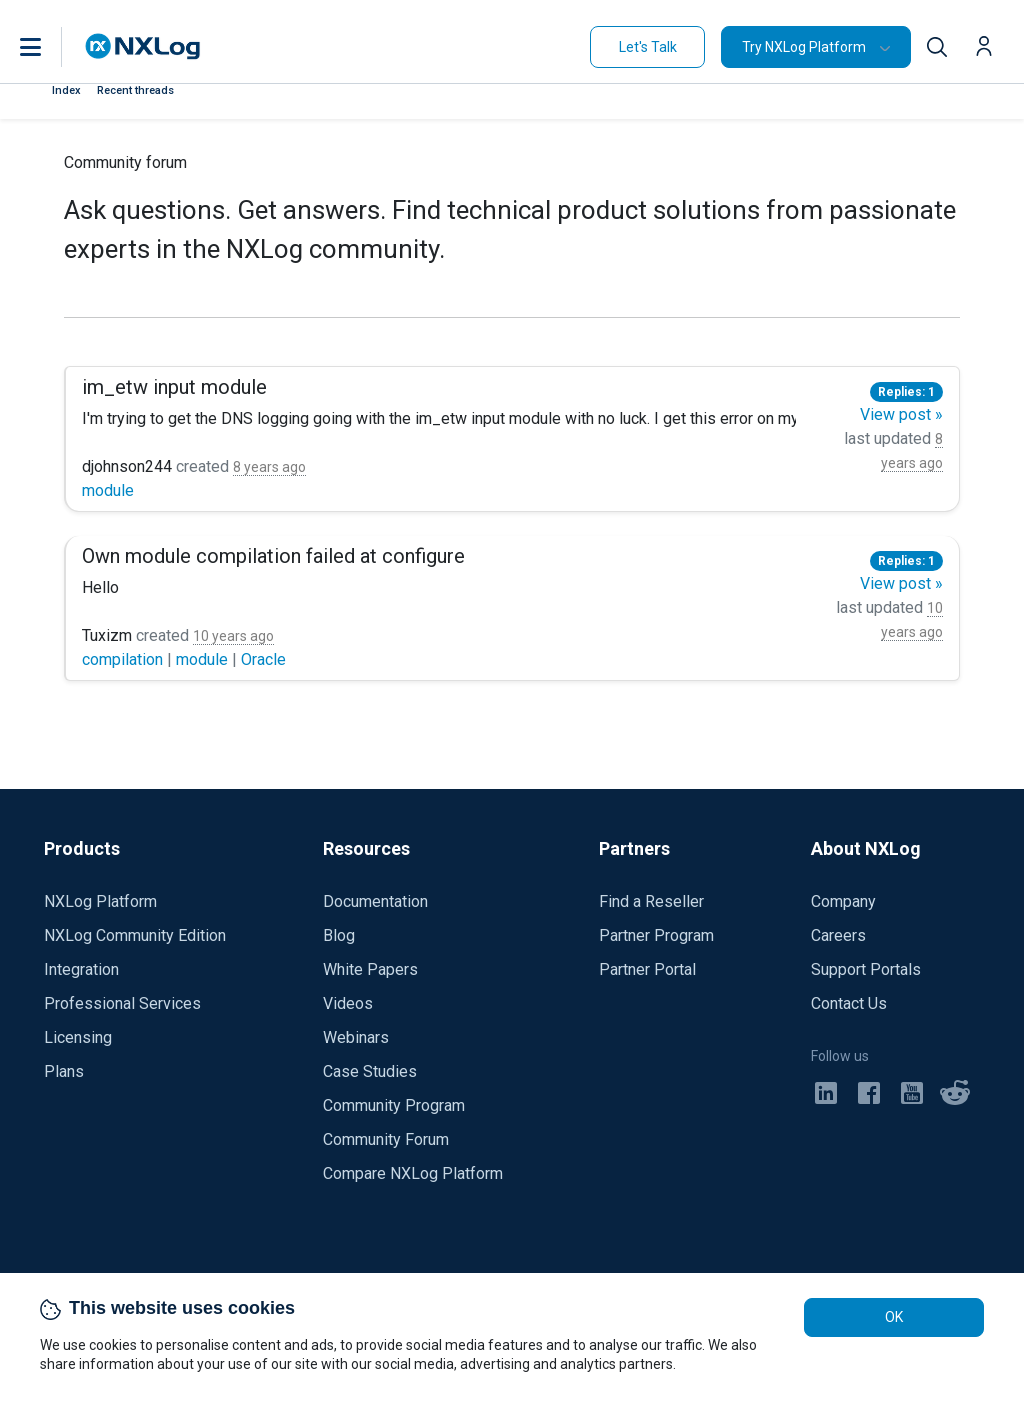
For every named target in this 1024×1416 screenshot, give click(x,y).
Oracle (263, 659)
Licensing (78, 1037)
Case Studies (370, 1071)
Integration (81, 969)
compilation (124, 659)
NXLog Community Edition (135, 935)
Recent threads (135, 90)
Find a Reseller (651, 901)
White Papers (370, 969)
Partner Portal (647, 969)
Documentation (375, 901)
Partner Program (656, 935)
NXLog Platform (100, 901)
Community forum (125, 162)
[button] (51, 47)
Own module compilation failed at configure (273, 556)
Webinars (356, 1037)
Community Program (394, 1105)
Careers (838, 935)
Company (843, 901)
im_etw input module (174, 387)
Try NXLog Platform (804, 47)
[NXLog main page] (143, 46)
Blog (339, 935)
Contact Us (849, 1003)
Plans (64, 1071)
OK (894, 1317)
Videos (348, 1003)
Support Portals (866, 969)
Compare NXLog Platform (413, 1173)
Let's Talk (648, 47)
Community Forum (386, 1139)
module (108, 490)
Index (66, 90)
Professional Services (122, 1003)
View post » (901, 414)
